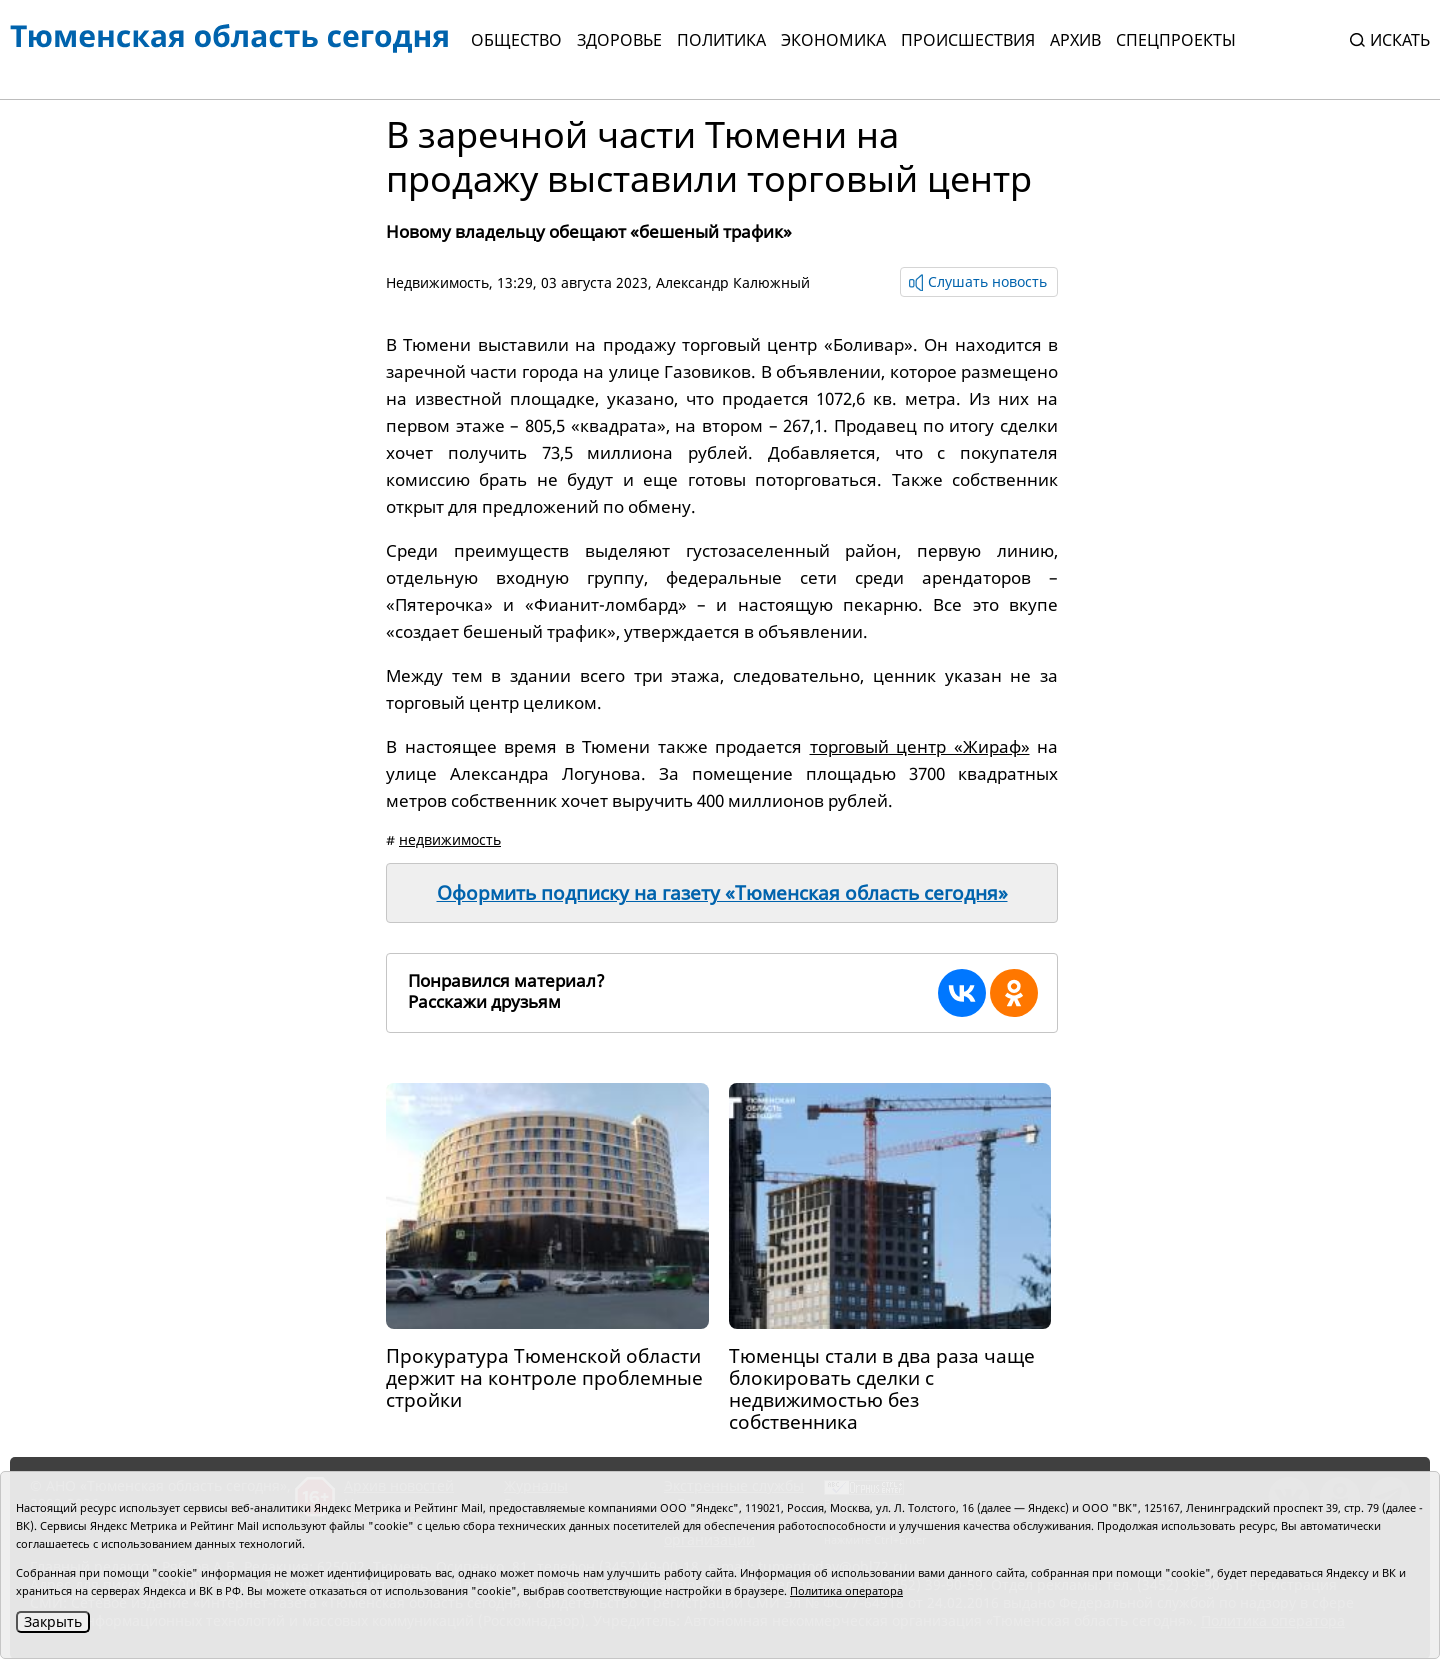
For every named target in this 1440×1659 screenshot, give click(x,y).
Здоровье (619, 40)
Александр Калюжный (733, 282)
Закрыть (53, 1621)
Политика (721, 40)
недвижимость (450, 839)
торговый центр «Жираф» (920, 746)
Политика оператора (846, 1590)
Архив (1075, 40)
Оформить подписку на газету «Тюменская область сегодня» (722, 893)
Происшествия (968, 40)
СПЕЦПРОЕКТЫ (1176, 40)
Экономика (833, 40)
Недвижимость (437, 282)
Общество (516, 40)
